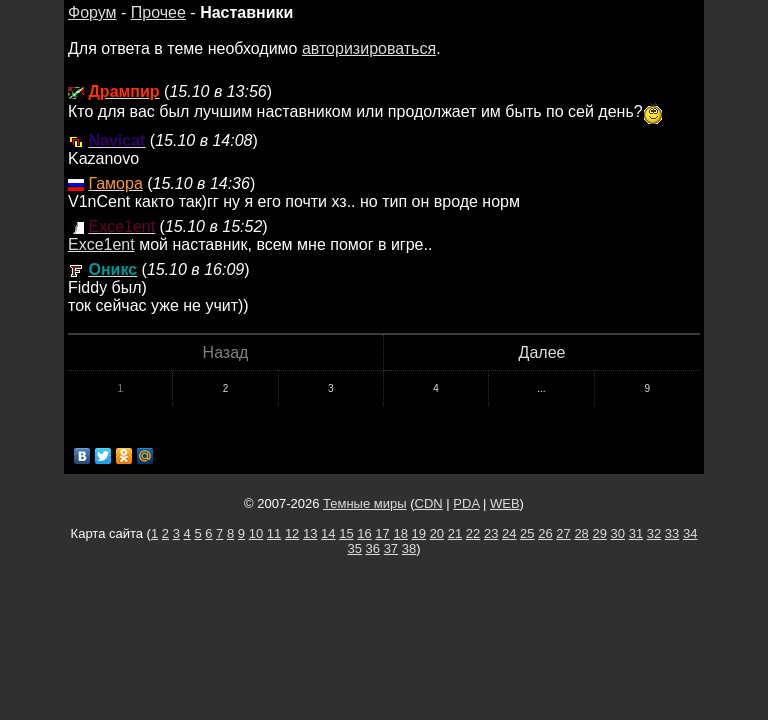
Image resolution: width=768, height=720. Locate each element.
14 (328, 533)
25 (527, 533)
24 (509, 533)
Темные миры (365, 503)
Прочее (158, 12)
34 (690, 533)
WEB (505, 503)
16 (364, 533)
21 (455, 533)
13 (310, 533)
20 (437, 533)
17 (382, 533)
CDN (429, 503)
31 (636, 533)
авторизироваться (369, 48)
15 (346, 533)
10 (256, 533)
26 (545, 533)
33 (672, 533)
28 (581, 533)
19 (419, 533)
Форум (92, 12)
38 (409, 548)
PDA (466, 503)
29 (599, 533)
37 (391, 548)
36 (373, 548)
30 (618, 533)
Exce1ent (101, 244)
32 (654, 533)
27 (563, 533)
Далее (542, 352)
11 (274, 533)
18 (400, 533)
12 (292, 533)
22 (473, 533)
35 (354, 548)
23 (491, 533)
